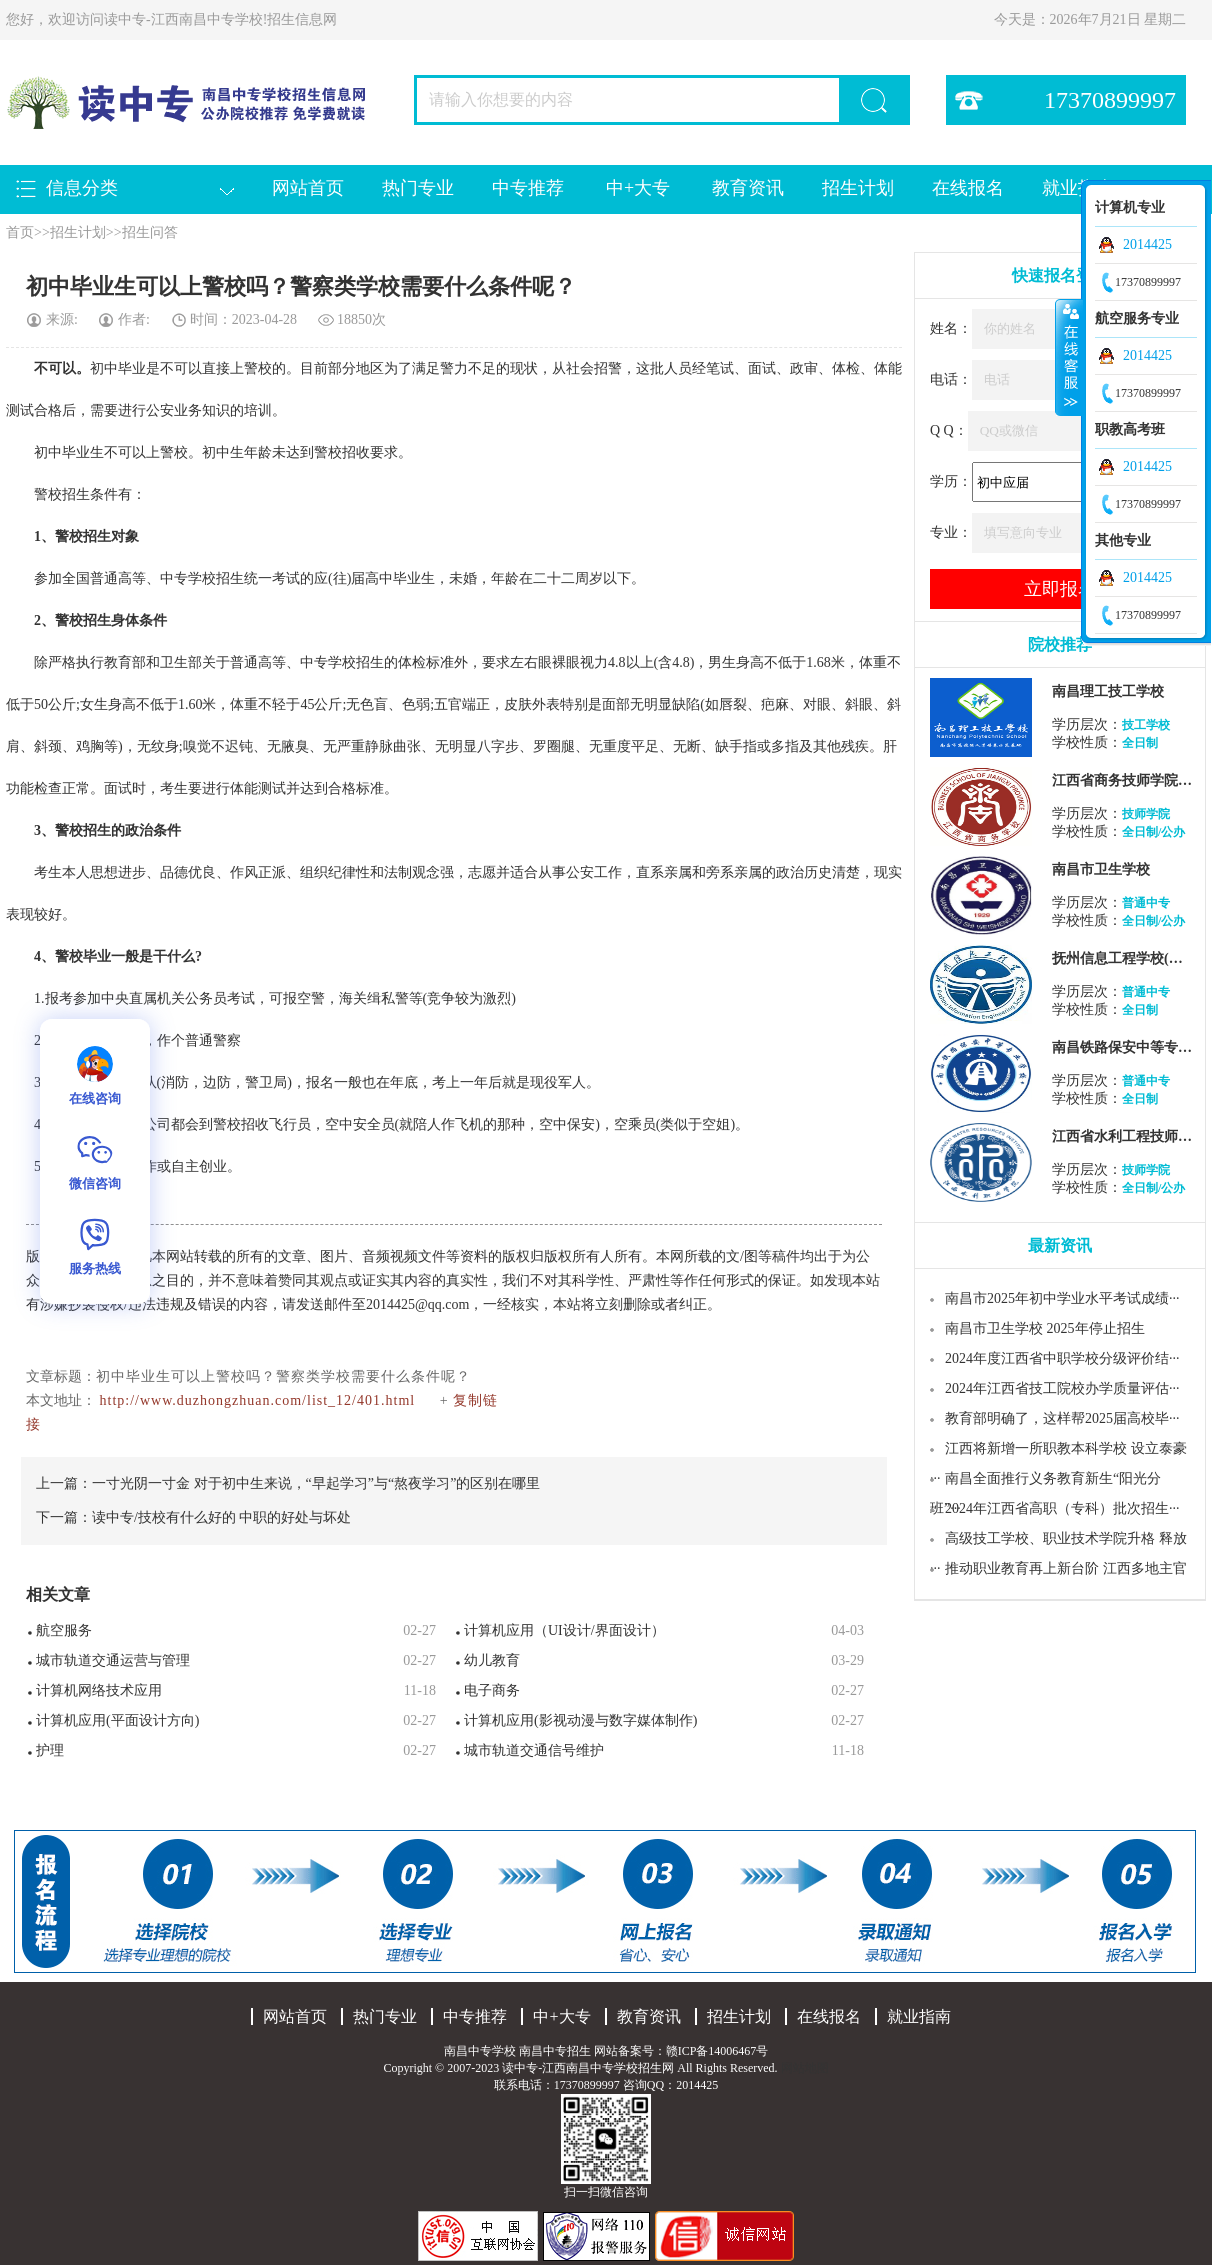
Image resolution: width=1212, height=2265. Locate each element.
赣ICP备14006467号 (717, 2051)
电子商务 (492, 1690)
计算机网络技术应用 (99, 1690)
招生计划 (858, 188)
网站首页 (308, 188)
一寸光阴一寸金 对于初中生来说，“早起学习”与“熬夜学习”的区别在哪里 (316, 1483)
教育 (118, 662)
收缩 (1069, 357)
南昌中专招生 (555, 2051)
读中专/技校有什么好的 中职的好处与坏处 (221, 1517)
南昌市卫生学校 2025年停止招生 (1045, 1328)
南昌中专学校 (481, 2051)
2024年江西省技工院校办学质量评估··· (1062, 1388)
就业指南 (919, 2016)
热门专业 (418, 188)
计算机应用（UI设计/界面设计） (564, 1630)
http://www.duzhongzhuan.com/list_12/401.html (258, 1400)
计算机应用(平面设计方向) (117, 1720)
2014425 (1147, 244)
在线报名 (968, 188)
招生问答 (150, 232)
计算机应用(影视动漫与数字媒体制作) (580, 1720)
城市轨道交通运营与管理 (113, 1660)
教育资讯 (748, 188)
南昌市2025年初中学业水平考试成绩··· (1062, 1298)
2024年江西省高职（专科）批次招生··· (1062, 1508)
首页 (20, 232)
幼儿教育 (492, 1660)
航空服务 (64, 1630)
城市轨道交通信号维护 (534, 1750)
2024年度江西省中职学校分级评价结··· (1062, 1358)
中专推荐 (528, 188)
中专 (174, 578)
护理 (50, 1750)
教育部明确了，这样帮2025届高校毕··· (1062, 1418)
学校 (202, 578)
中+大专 (638, 188)
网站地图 (805, 2068)
